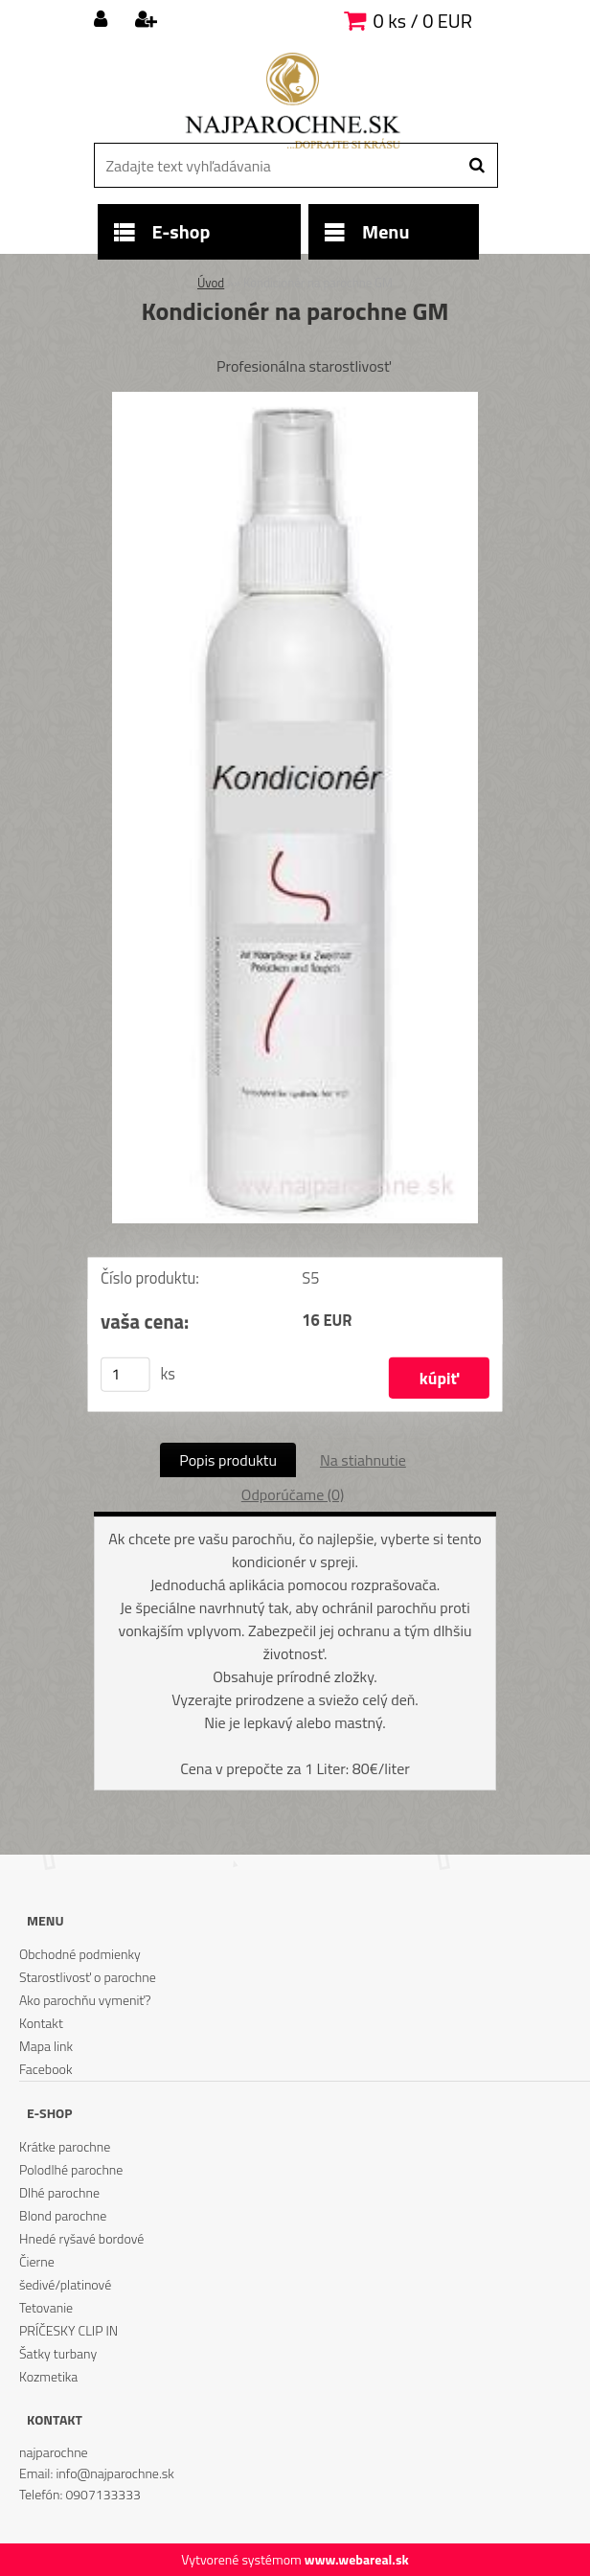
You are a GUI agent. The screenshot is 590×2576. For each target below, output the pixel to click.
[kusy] (125, 1373)
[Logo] (292, 100)
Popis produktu (228, 1459)
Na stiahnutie (363, 1459)
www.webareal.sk (357, 2559)
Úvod (210, 282)
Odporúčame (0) (292, 1494)
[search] (476, 166)
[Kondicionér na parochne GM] (295, 399)
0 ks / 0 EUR (423, 20)
